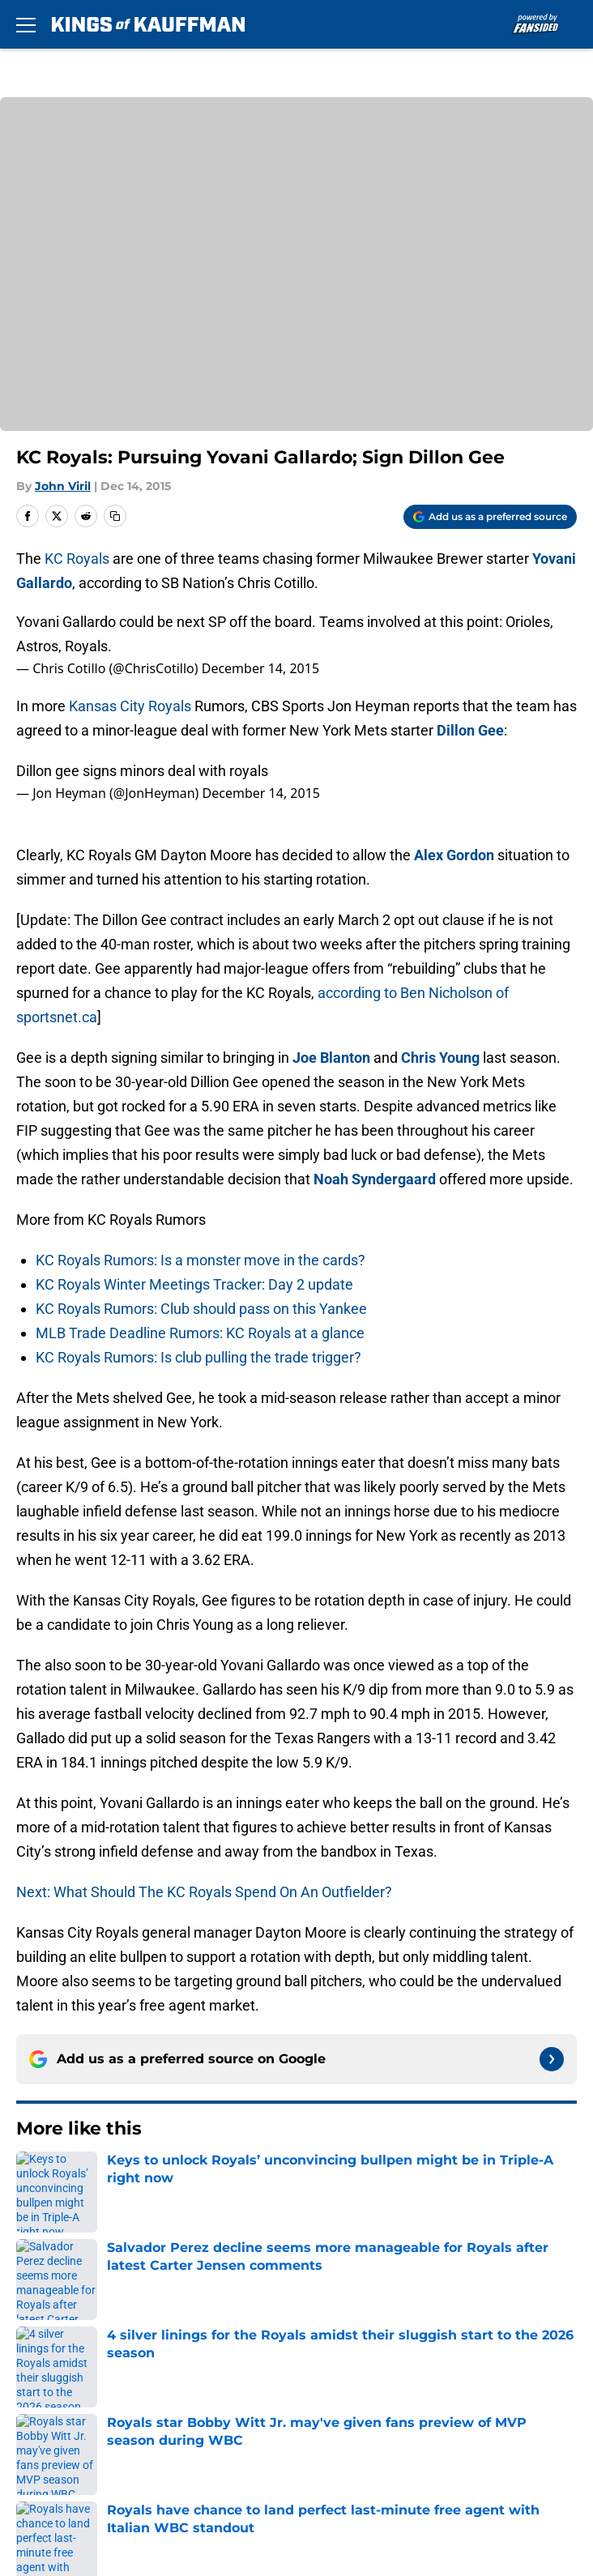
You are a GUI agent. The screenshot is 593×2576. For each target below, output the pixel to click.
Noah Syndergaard (375, 1179)
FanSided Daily (334, 2351)
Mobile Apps (53, 2351)
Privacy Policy (331, 2381)
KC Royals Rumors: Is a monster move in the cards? (200, 1260)
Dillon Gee (470, 730)
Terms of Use (56, 2411)
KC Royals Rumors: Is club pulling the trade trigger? (198, 1357)
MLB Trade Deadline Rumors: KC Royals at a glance (200, 1332)
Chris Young (440, 1057)
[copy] (115, 516)
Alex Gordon (454, 855)
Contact (38, 2321)
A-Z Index (44, 2471)
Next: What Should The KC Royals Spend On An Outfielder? (204, 1891)
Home (32, 2178)
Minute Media (104, 2513)
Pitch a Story (53, 2381)
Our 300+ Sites (334, 2321)
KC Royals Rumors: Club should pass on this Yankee (201, 1308)
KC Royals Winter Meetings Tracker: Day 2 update (194, 1284)
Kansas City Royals (131, 705)
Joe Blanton (331, 1057)
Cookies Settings (341, 2471)
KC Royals (77, 558)
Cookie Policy (330, 2411)
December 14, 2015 (260, 668)
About (32, 2291)
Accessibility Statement (363, 2441)
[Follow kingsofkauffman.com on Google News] (552, 2059)
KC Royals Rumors (111, 2178)
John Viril (63, 486)
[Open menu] (26, 24)
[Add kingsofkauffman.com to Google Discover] (490, 517)
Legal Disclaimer (66, 2441)
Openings (317, 2291)
